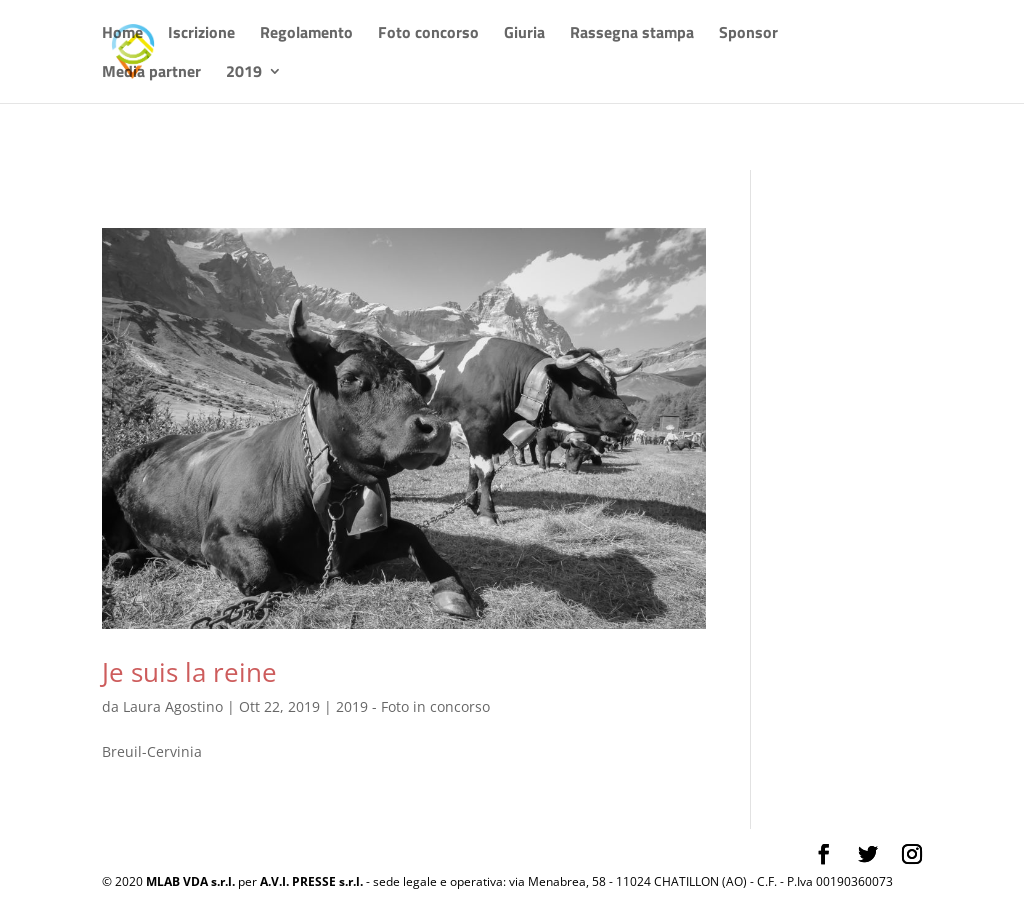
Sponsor (748, 34)
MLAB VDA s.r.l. (190, 881)
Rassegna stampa (632, 34)
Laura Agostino (173, 706)
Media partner (151, 73)
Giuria (524, 34)
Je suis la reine (189, 672)
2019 (244, 73)
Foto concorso (428, 34)
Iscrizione (201, 34)
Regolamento (306, 34)
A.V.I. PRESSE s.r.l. (311, 881)
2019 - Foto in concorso (413, 706)
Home (122, 34)
